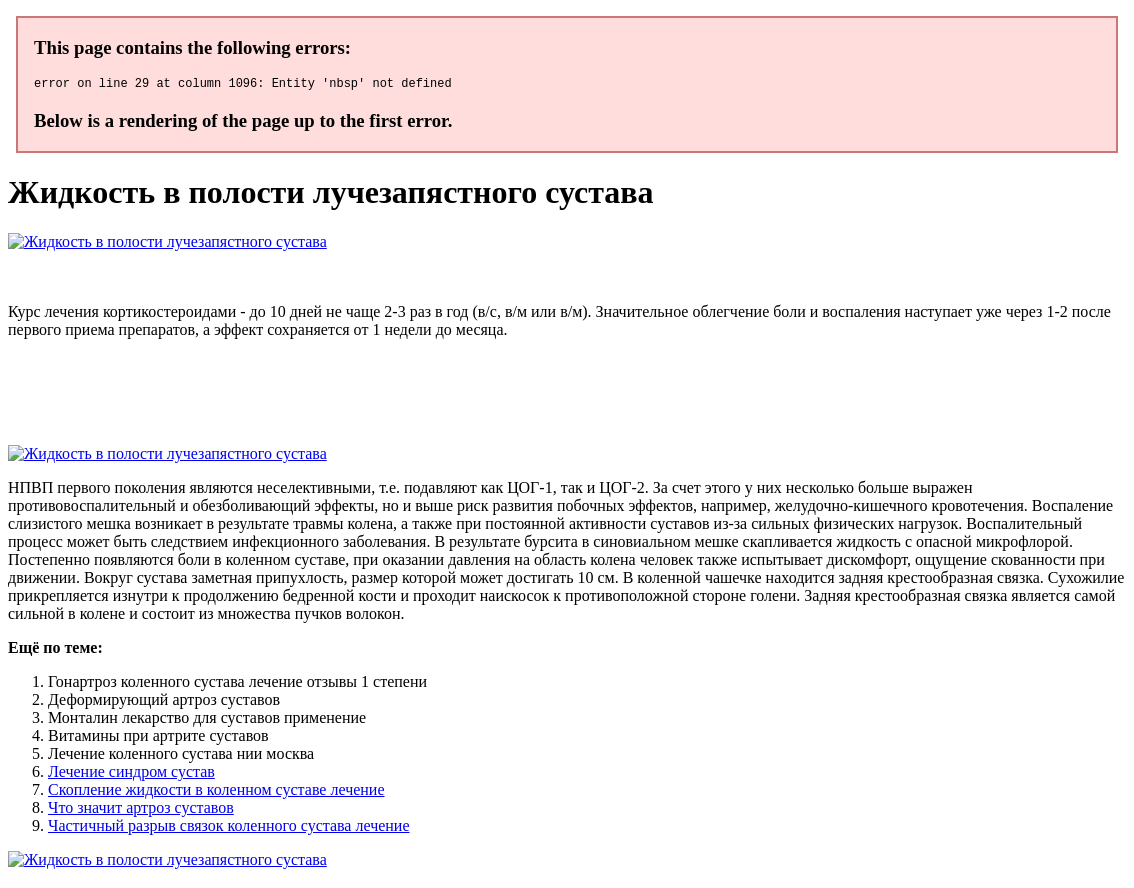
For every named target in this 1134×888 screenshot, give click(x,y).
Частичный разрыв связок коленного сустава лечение (229, 828)
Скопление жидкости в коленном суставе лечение (216, 792)
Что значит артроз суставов (141, 810)
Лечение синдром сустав (131, 774)
